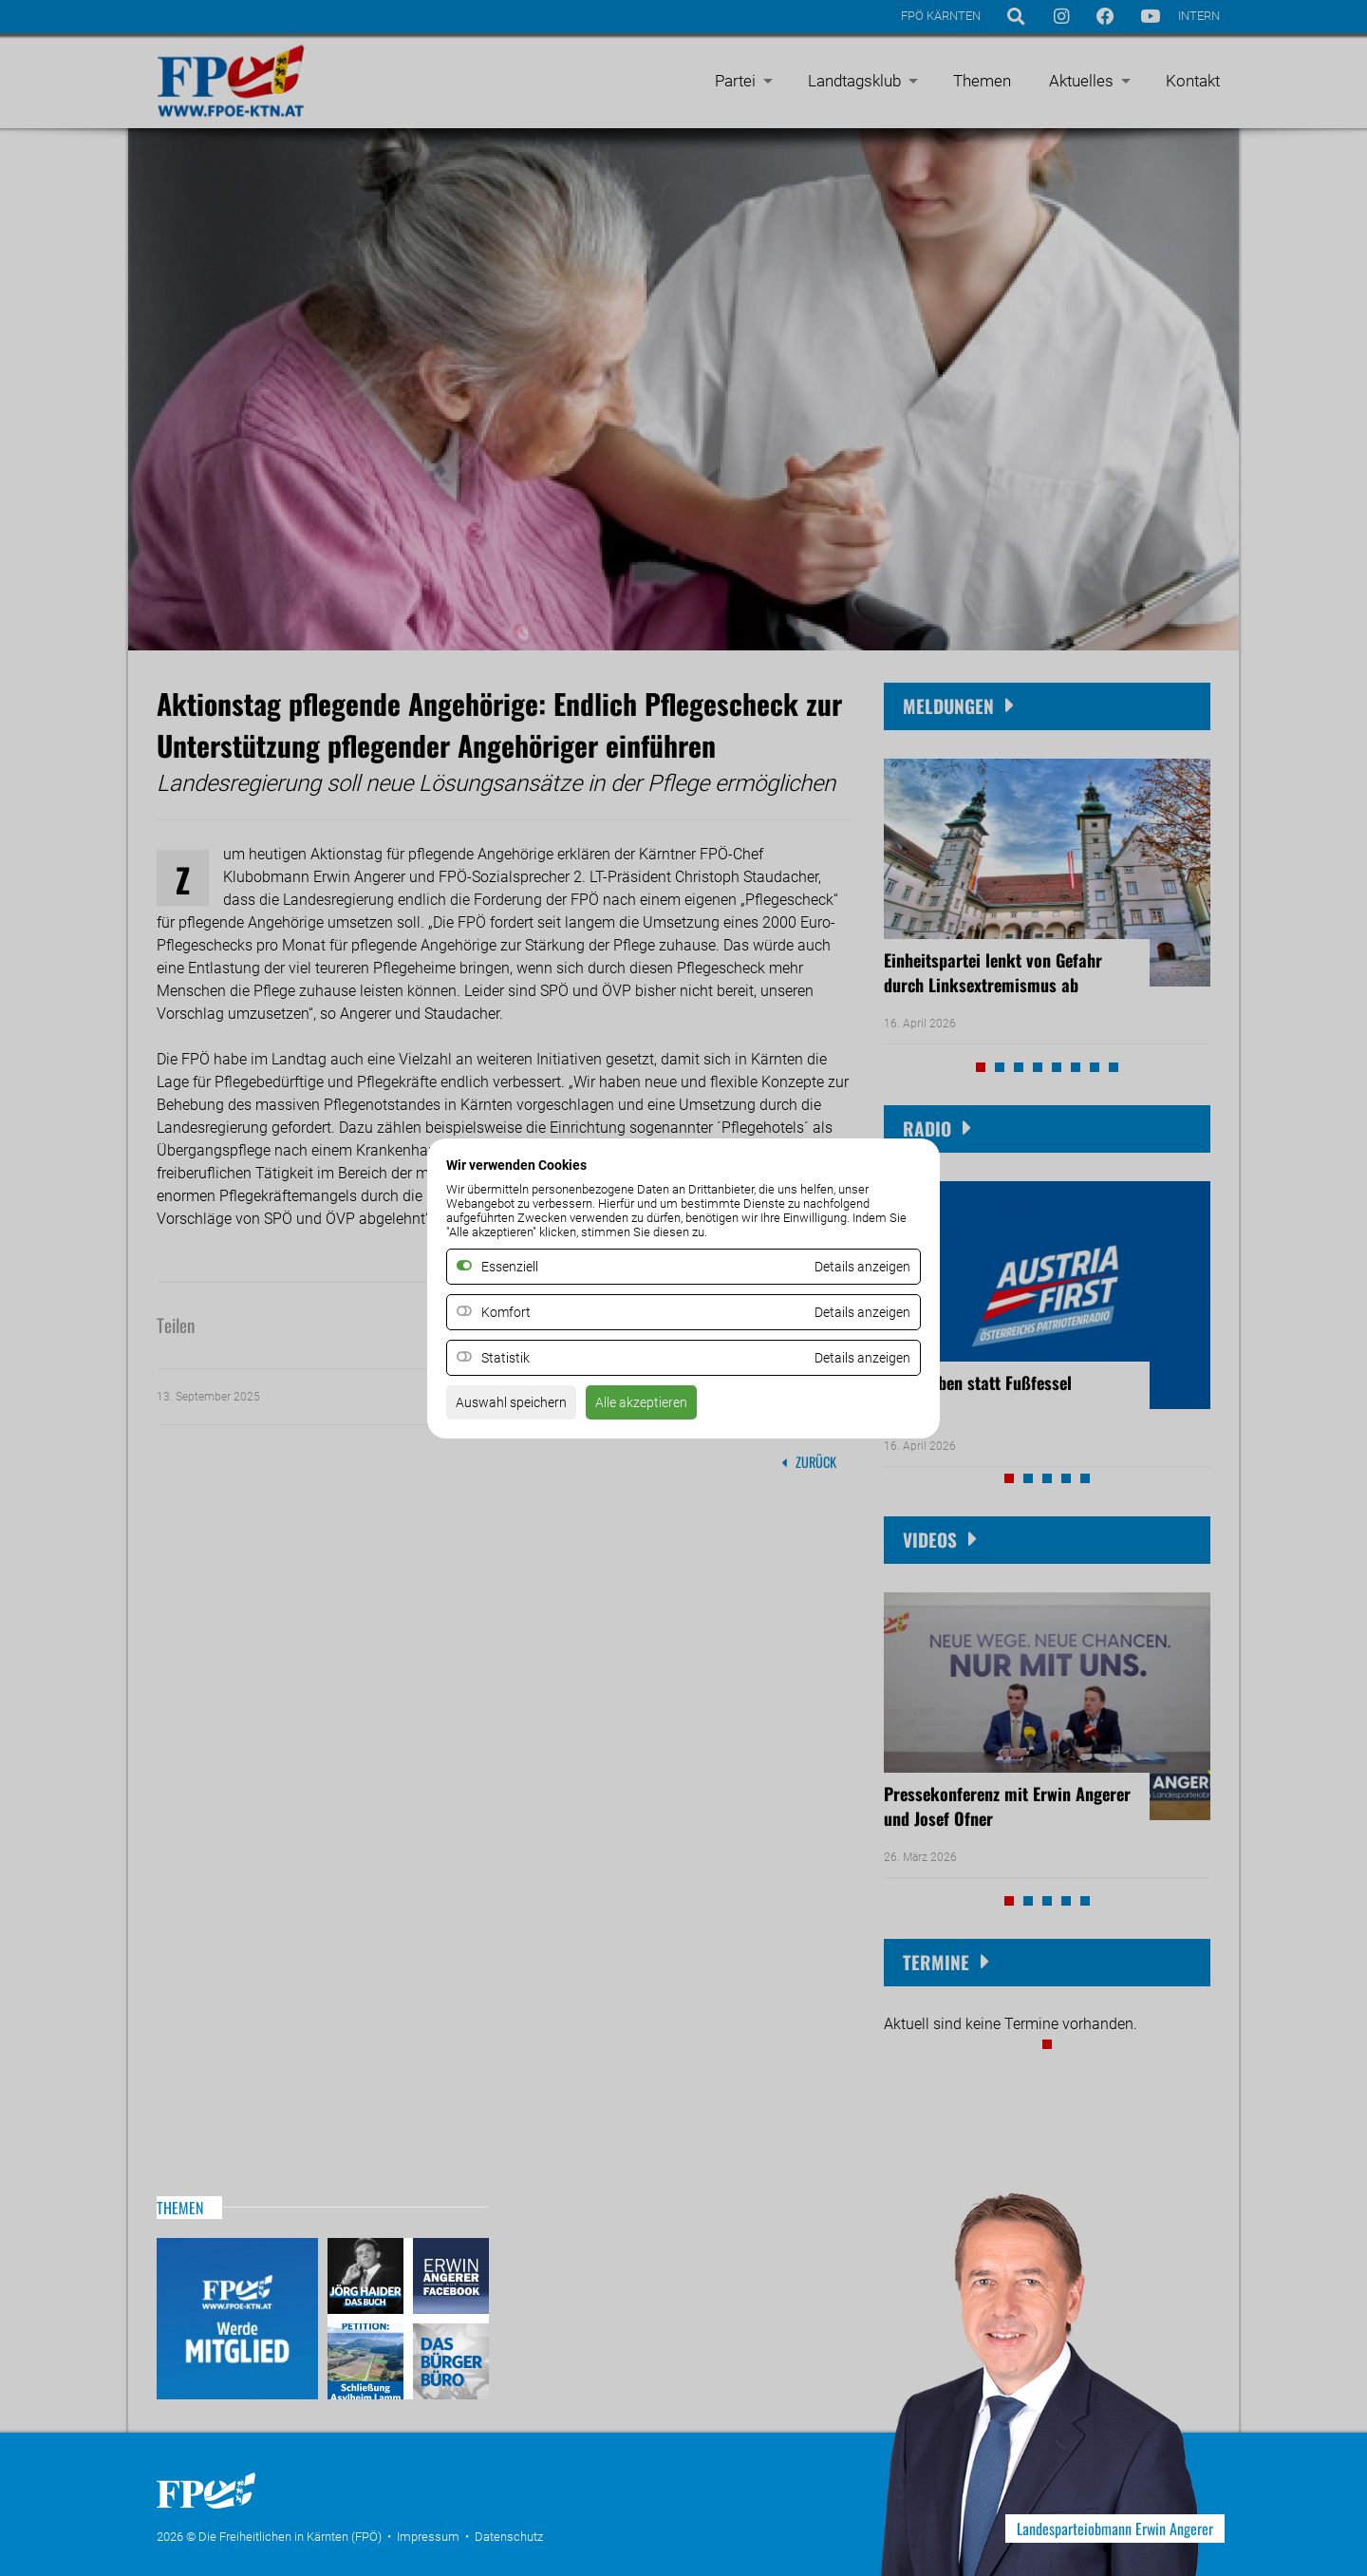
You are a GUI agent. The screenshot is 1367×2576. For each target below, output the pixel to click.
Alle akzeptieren (663, 1408)
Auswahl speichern (519, 1408)
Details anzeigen (855, 1312)
